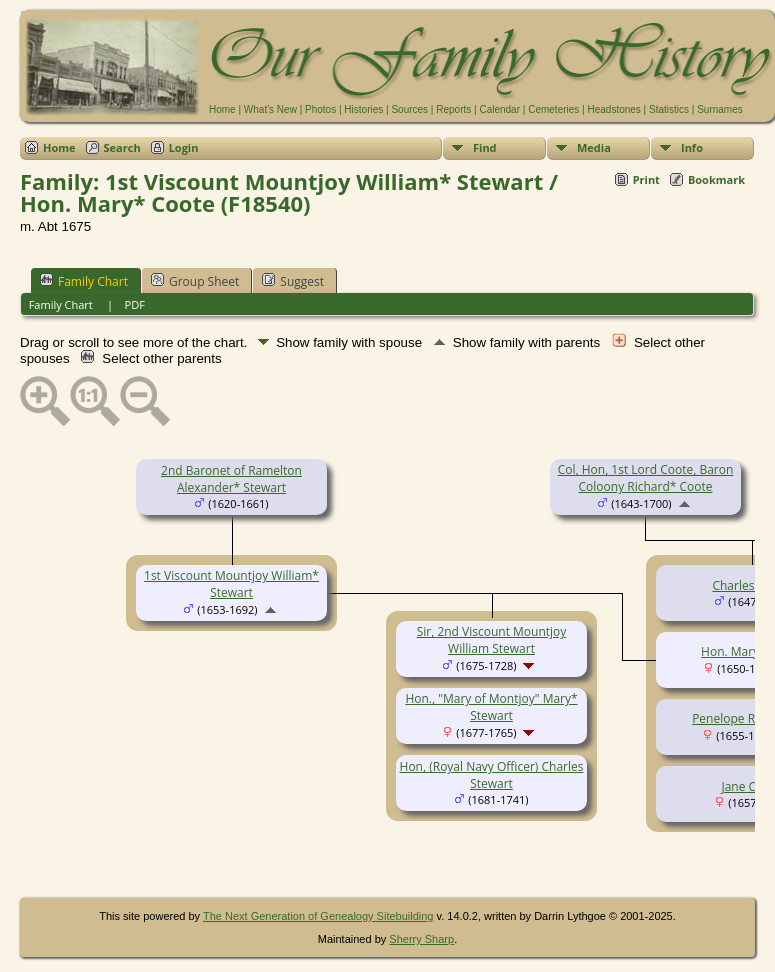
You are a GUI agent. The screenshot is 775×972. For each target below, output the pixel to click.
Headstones (613, 109)
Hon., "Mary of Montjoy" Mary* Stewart (491, 707)
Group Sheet (195, 281)
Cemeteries (553, 109)
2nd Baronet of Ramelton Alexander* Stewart (231, 479)
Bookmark (716, 179)
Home (222, 109)
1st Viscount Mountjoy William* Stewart (231, 584)
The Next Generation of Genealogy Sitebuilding (318, 916)
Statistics (669, 109)
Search (122, 147)
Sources (409, 109)
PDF (135, 304)
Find (485, 147)
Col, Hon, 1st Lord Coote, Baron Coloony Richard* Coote (646, 478)
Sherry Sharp (421, 939)
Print (646, 179)
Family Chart (84, 281)
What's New (270, 109)
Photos (320, 109)
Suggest (293, 281)
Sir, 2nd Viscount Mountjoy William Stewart (492, 640)
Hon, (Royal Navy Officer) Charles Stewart (492, 775)
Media (594, 147)
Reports (453, 109)
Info (692, 147)
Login (184, 147)
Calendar (499, 109)
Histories (363, 109)
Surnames (720, 109)
